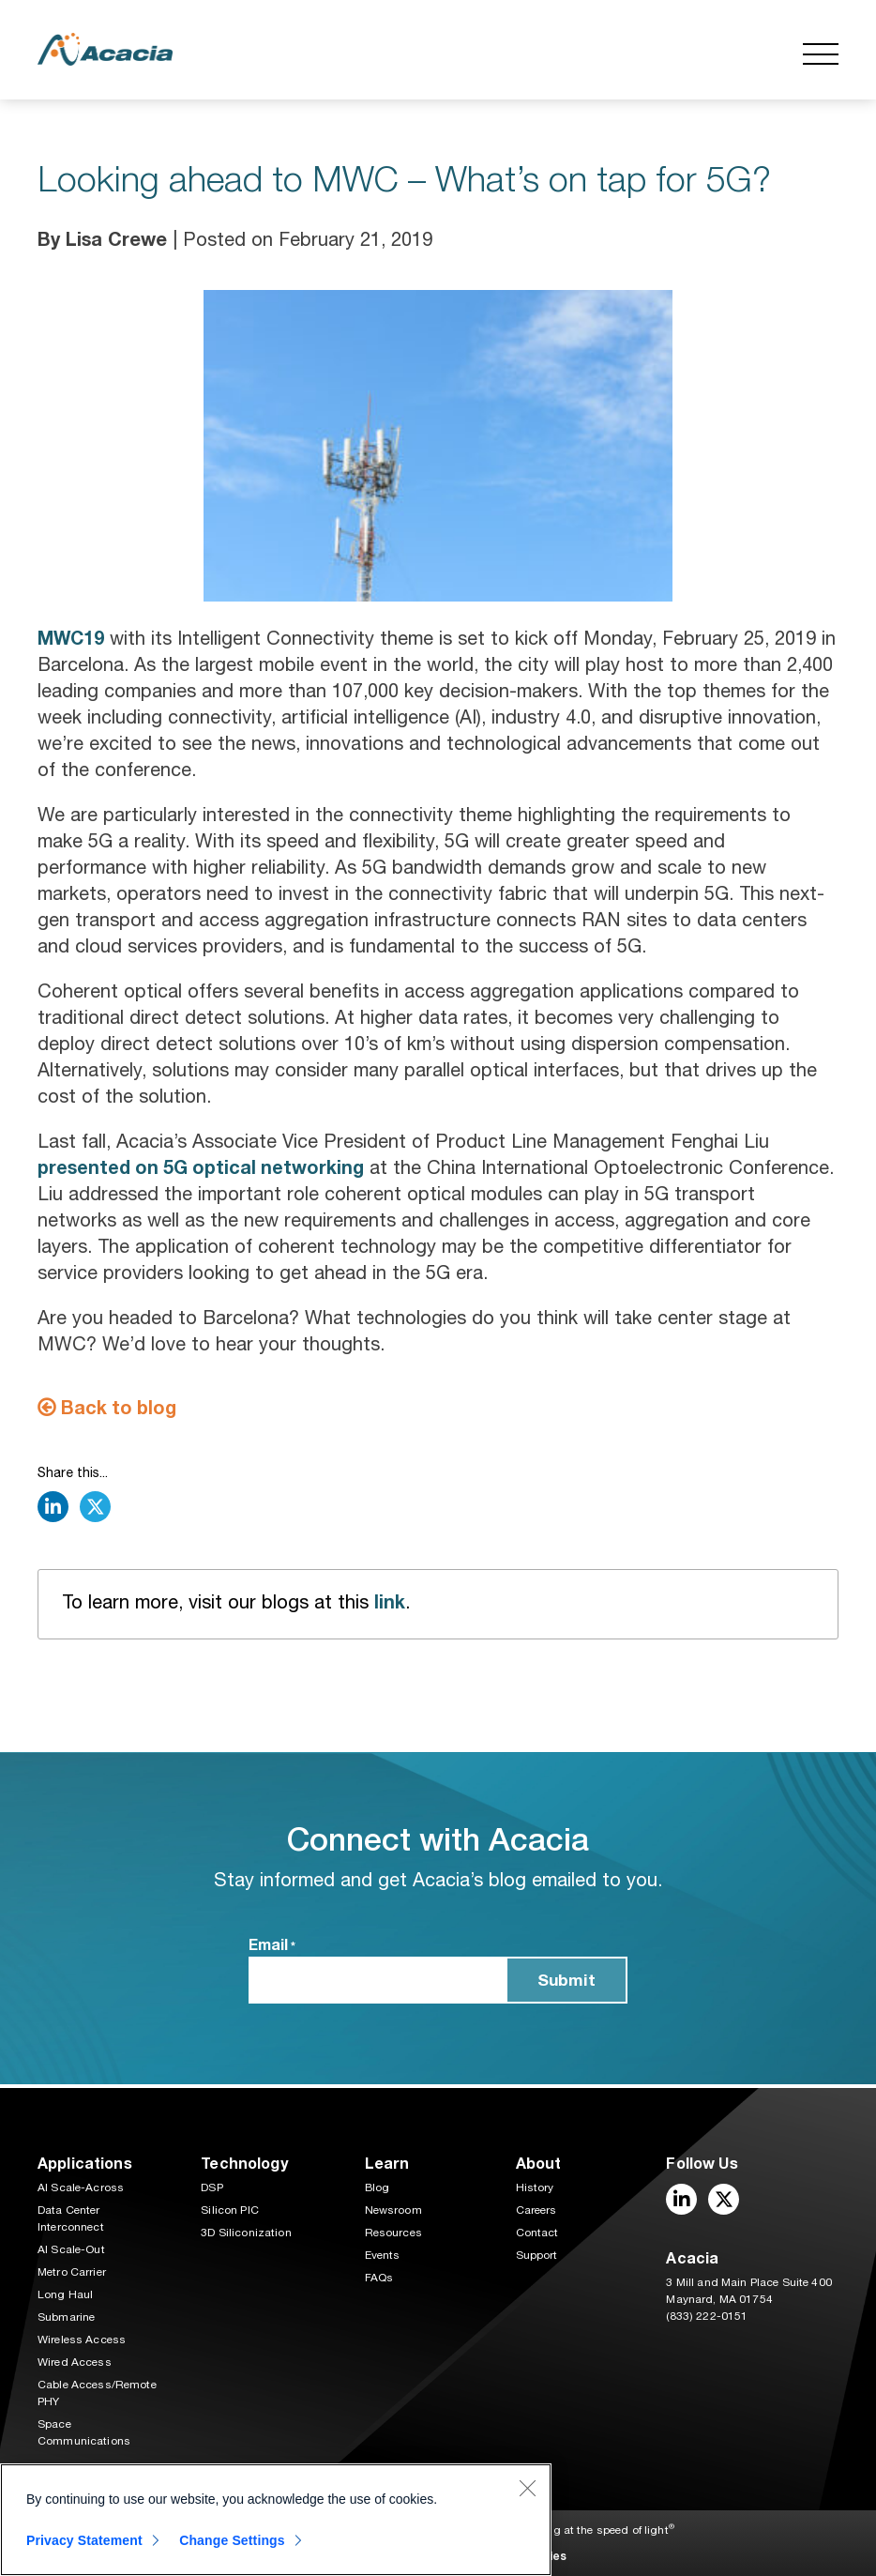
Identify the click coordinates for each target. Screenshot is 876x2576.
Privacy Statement (84, 2540)
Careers (536, 2210)
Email (272, 1949)
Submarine (66, 2317)
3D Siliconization (246, 2232)
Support (537, 2255)
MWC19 (72, 638)
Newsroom (393, 2210)
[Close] (527, 2487)
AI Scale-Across (81, 2187)
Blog (377, 2187)
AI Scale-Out (71, 2249)
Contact (537, 2232)
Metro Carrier (72, 2272)
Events (382, 2255)
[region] (275, 2519)
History (535, 2187)
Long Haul (65, 2294)
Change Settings (236, 2540)
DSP (211, 2187)
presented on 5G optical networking (203, 1168)
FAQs (379, 2277)
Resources (393, 2232)
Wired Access (75, 2362)
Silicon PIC (230, 2210)
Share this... (73, 1475)
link (389, 1604)
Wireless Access (82, 2339)
